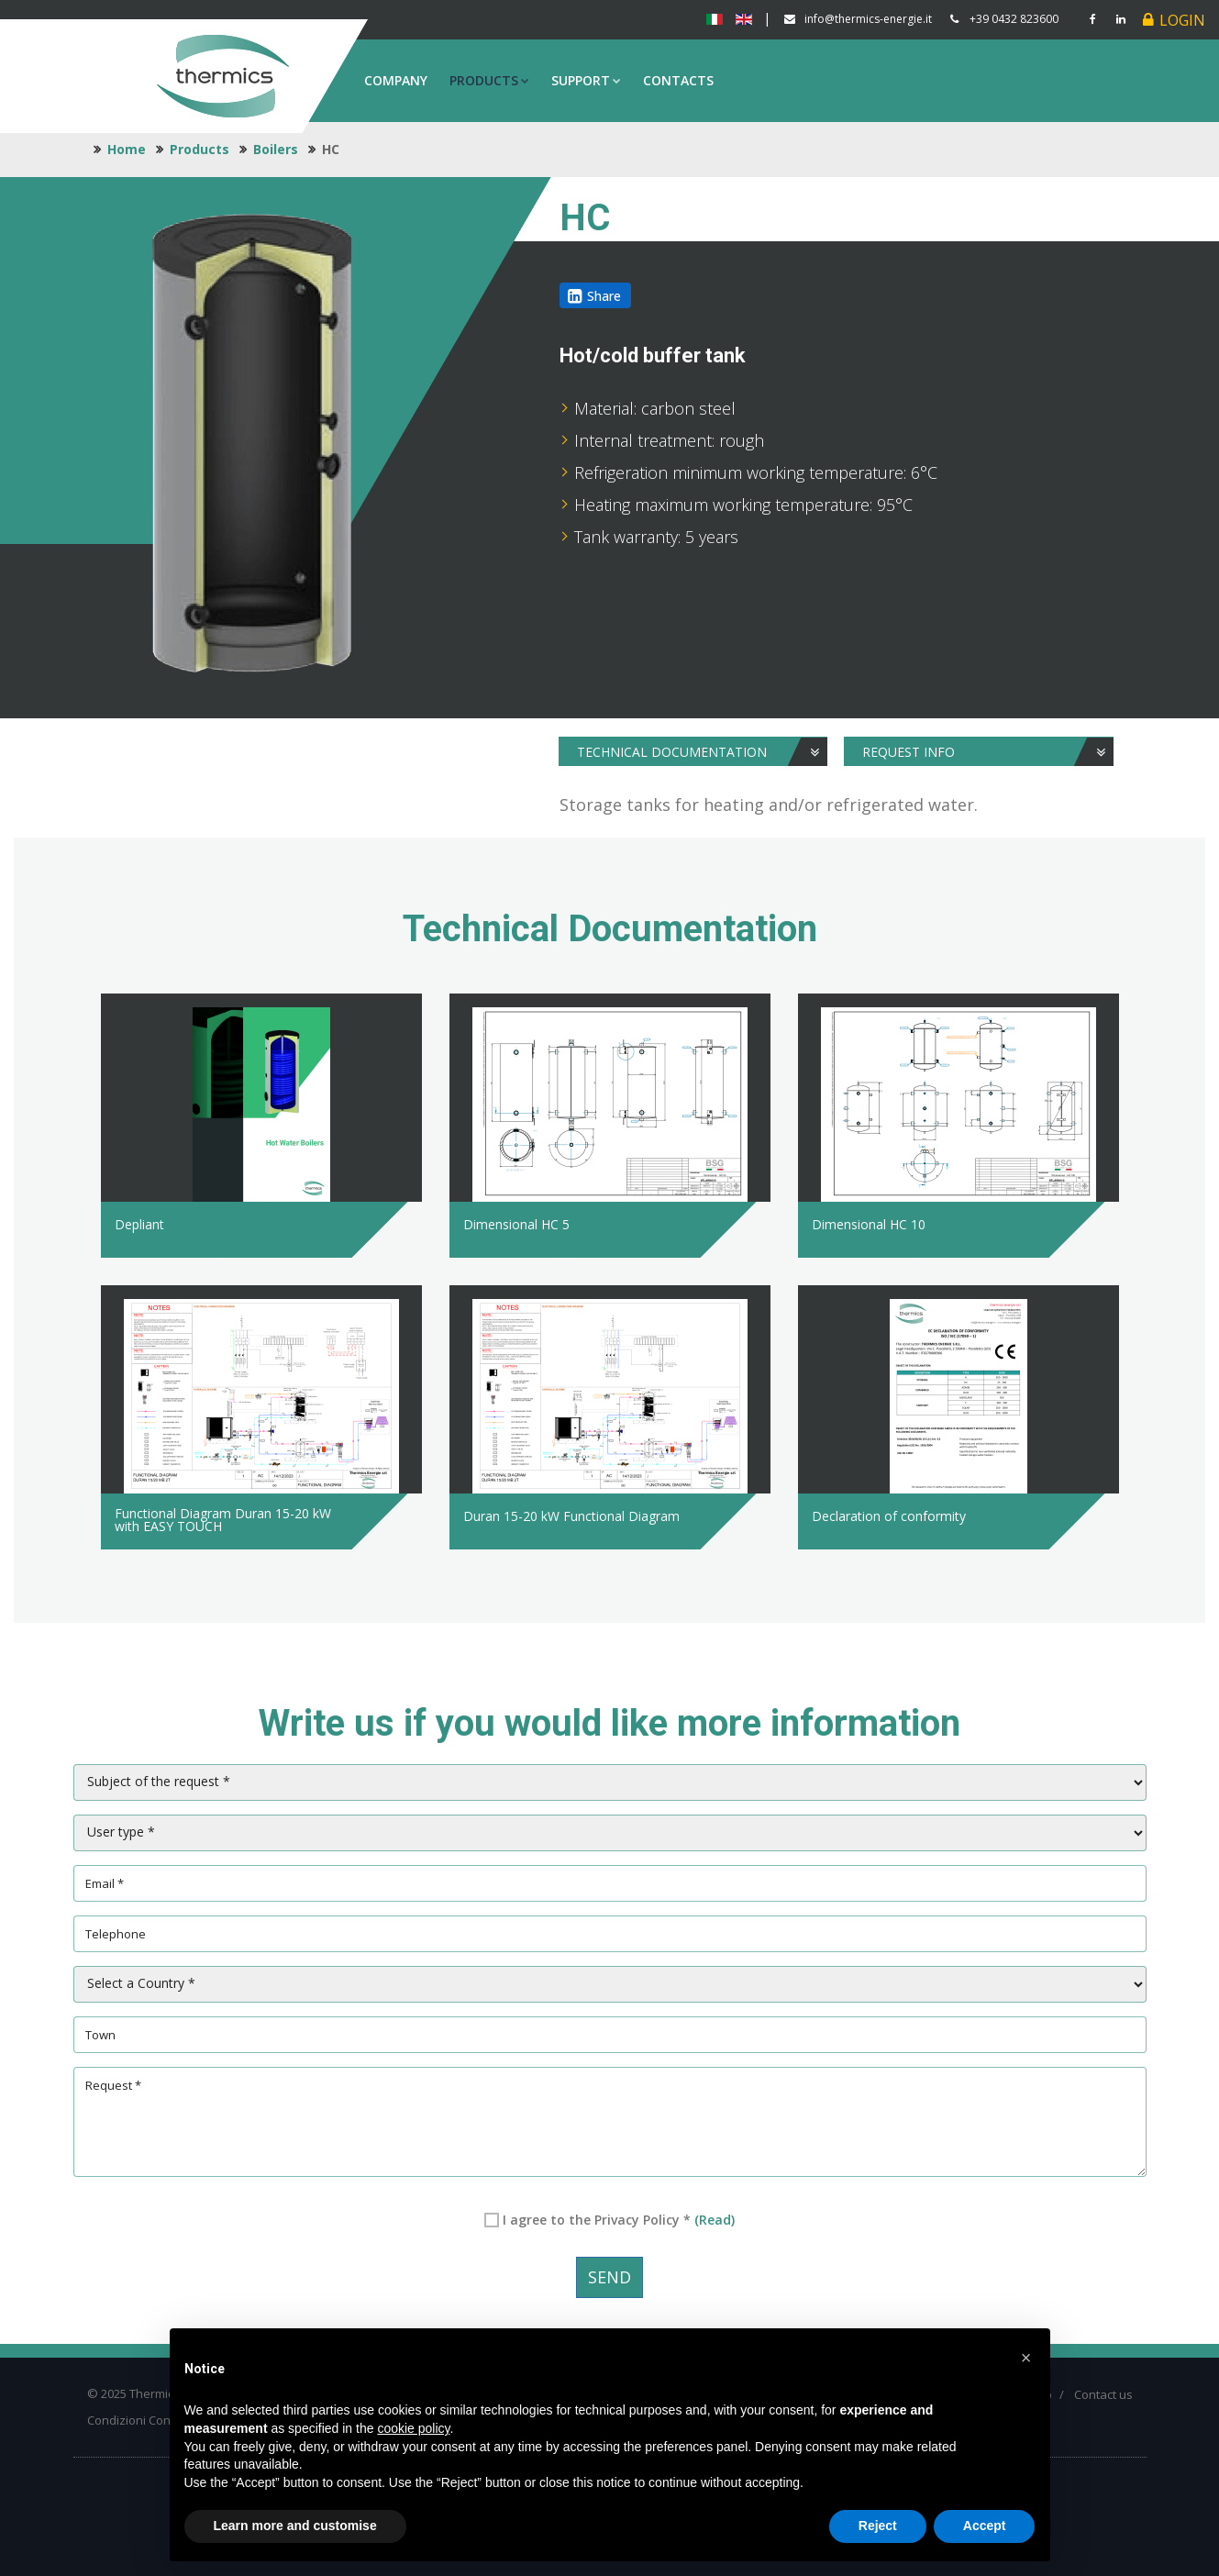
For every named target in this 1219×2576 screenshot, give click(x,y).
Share (604, 296)
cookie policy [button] (413, 2428)
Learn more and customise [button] (295, 2525)
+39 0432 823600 (1014, 19)
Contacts (678, 80)
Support (586, 80)
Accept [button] (984, 2525)
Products (489, 80)
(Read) (714, 2219)
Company (395, 80)
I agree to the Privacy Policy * (619, 2219)
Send (609, 2277)
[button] (1026, 2357)
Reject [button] (878, 2525)
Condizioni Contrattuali (150, 2420)
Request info (988, 752)
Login (1182, 20)
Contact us (1103, 2394)
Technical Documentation (702, 752)
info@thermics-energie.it (868, 19)
